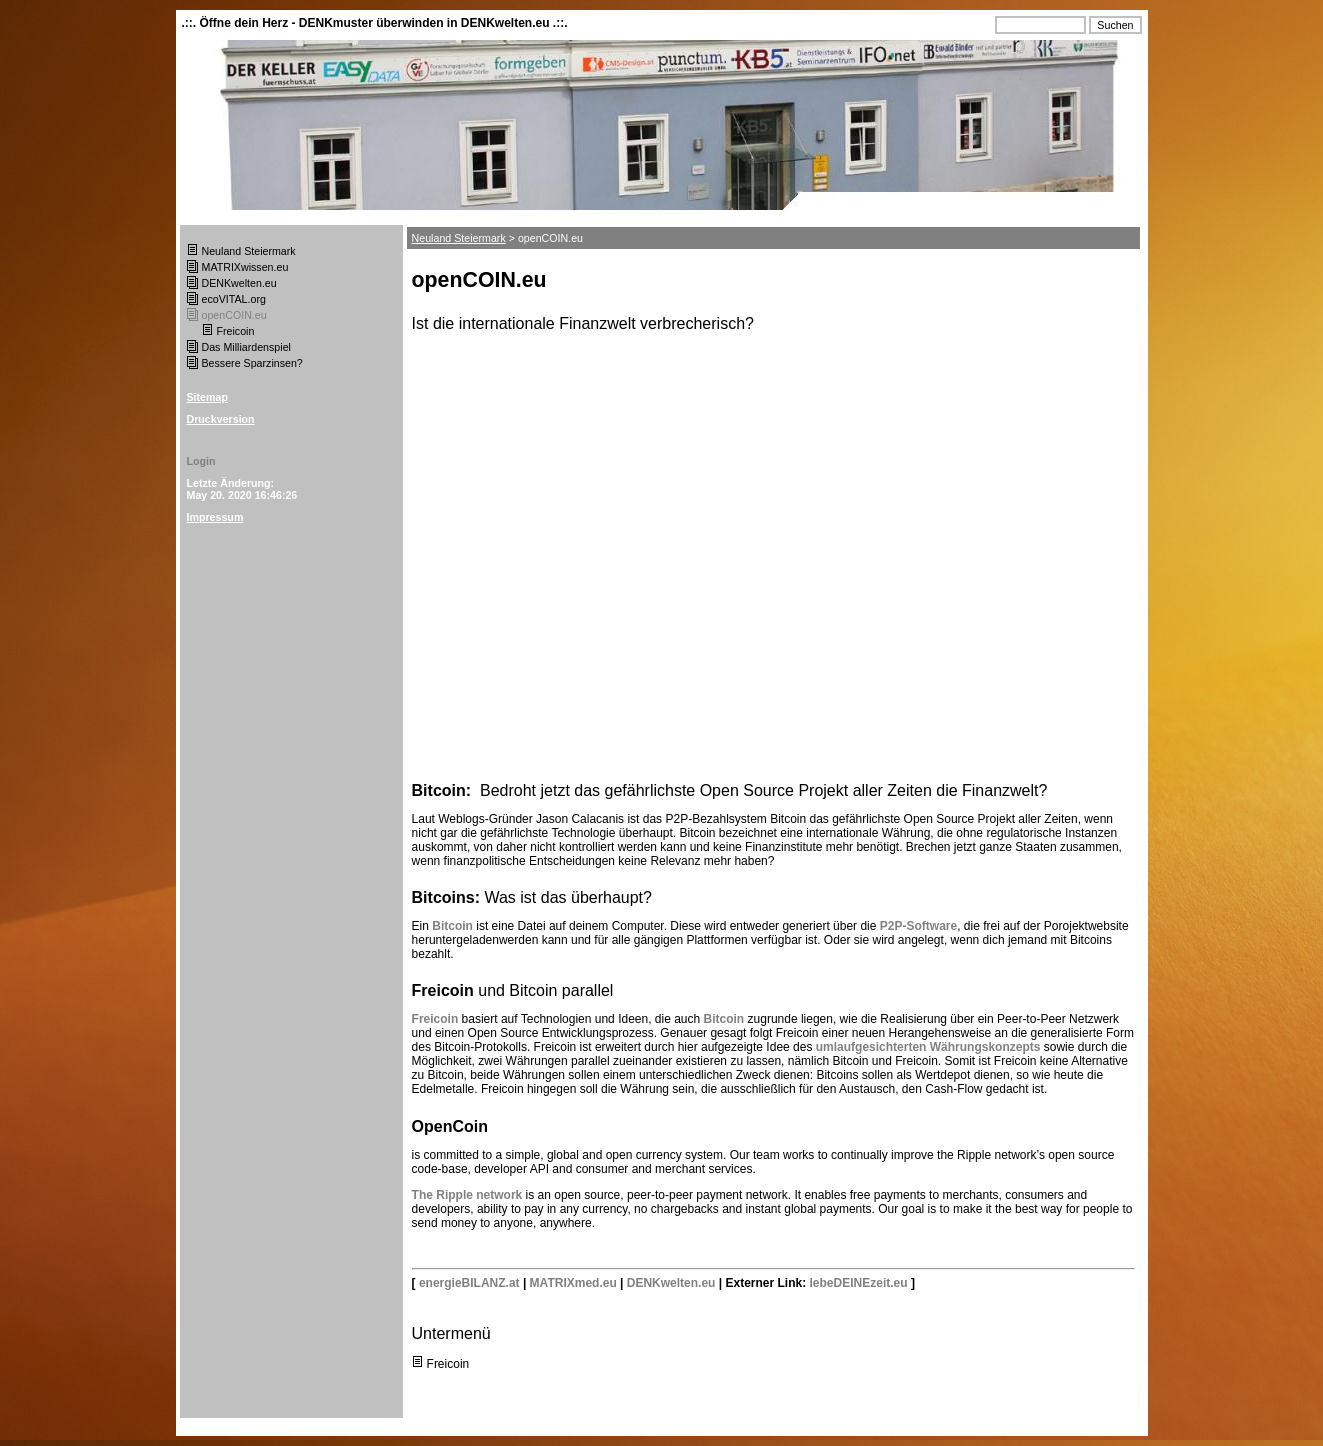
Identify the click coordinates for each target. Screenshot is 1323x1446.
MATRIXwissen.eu (245, 267)
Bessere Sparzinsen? (252, 363)
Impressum (215, 517)
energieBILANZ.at (469, 1283)
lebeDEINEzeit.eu (859, 1283)
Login (201, 461)
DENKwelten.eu (239, 283)
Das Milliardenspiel (246, 347)
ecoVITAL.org (234, 299)
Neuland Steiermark (249, 251)
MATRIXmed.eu (573, 1283)
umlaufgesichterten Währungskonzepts (930, 1047)
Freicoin (236, 331)
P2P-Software (916, 926)
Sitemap (207, 397)
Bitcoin (454, 926)
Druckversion (221, 419)
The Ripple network (467, 1195)
